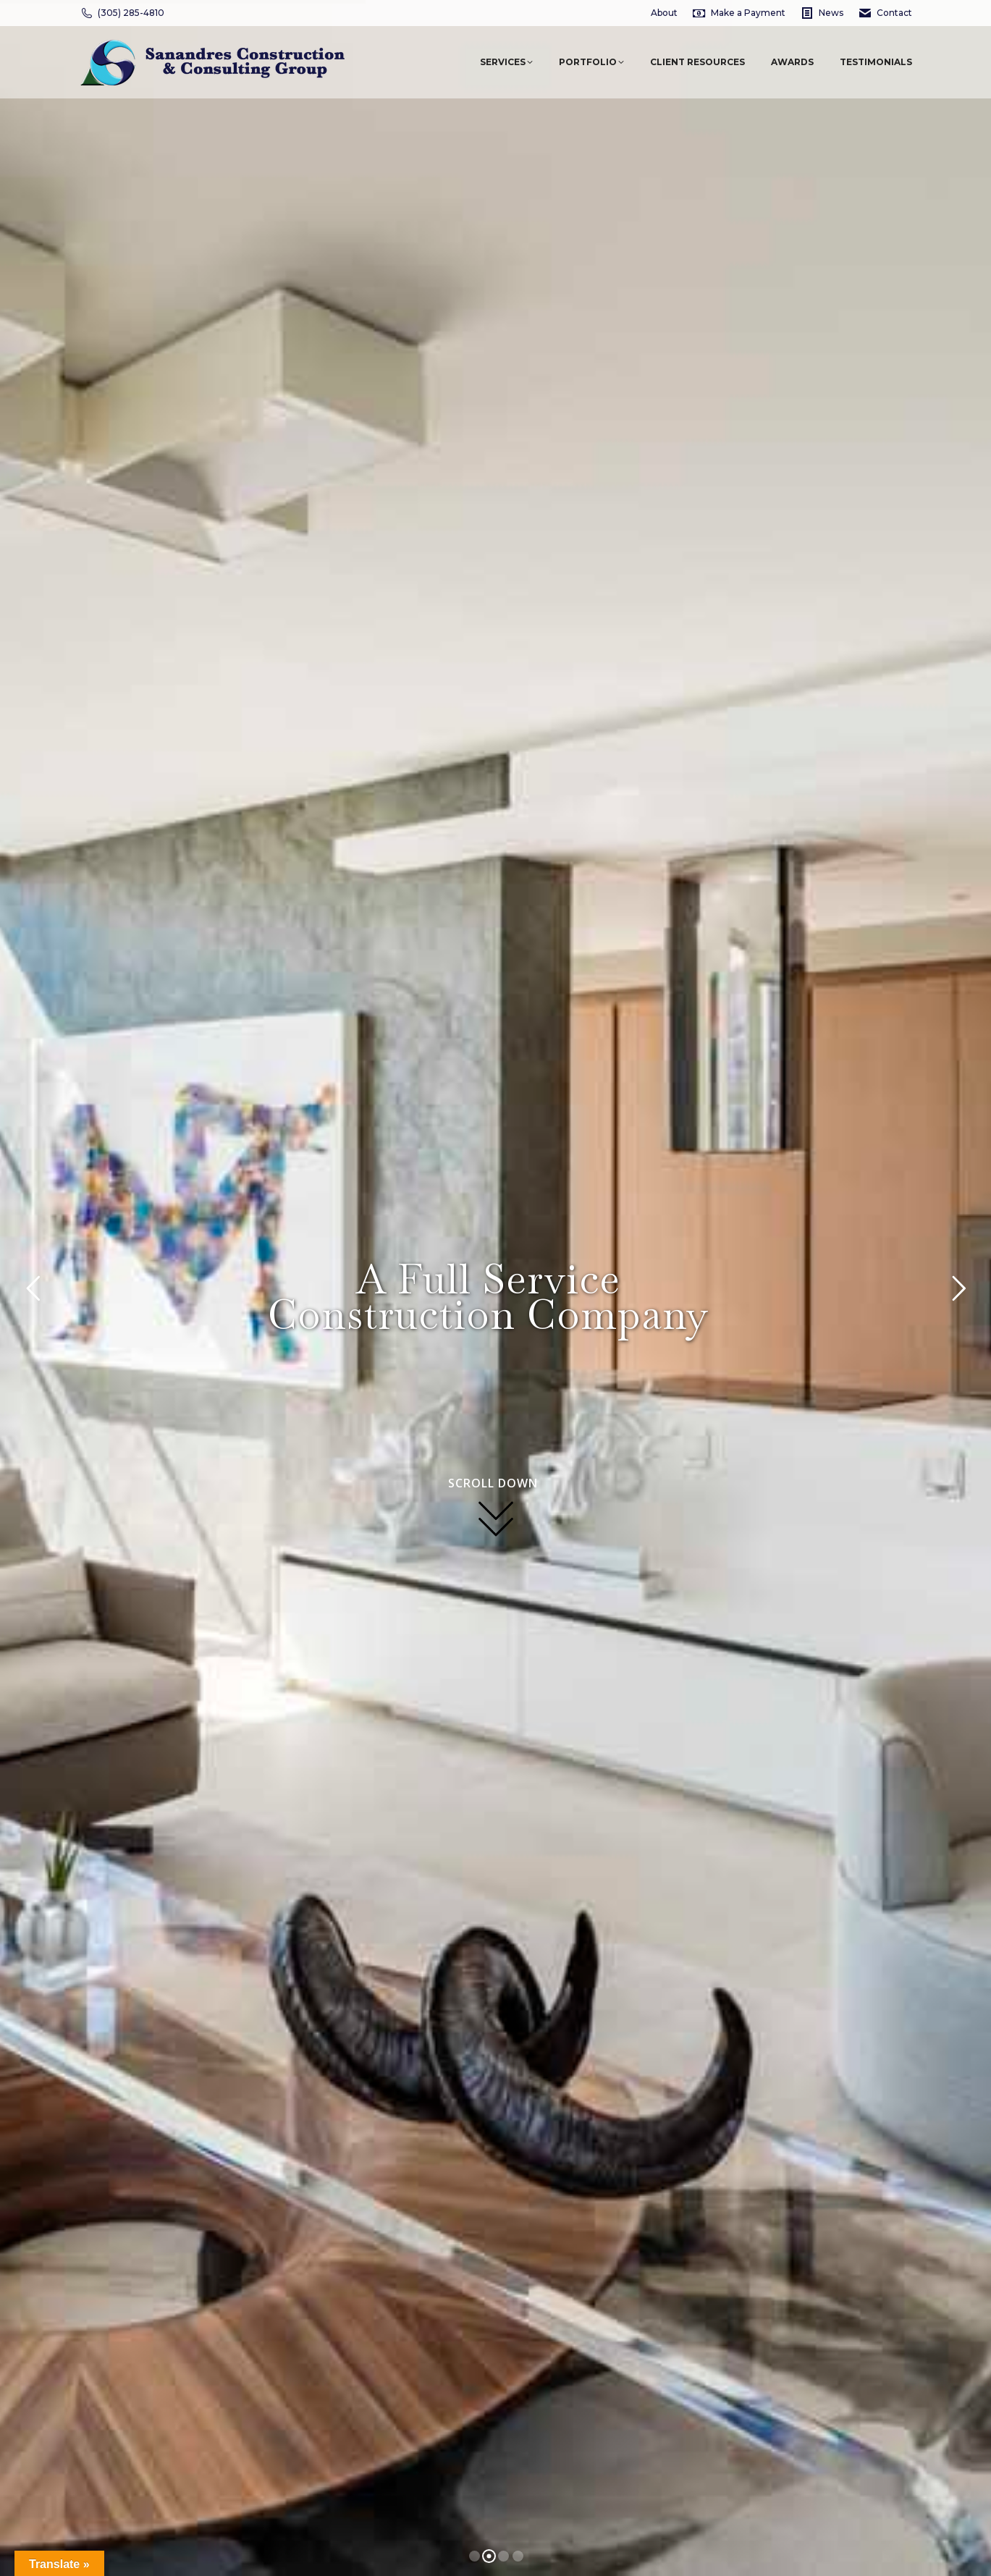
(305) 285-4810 (122, 13)
